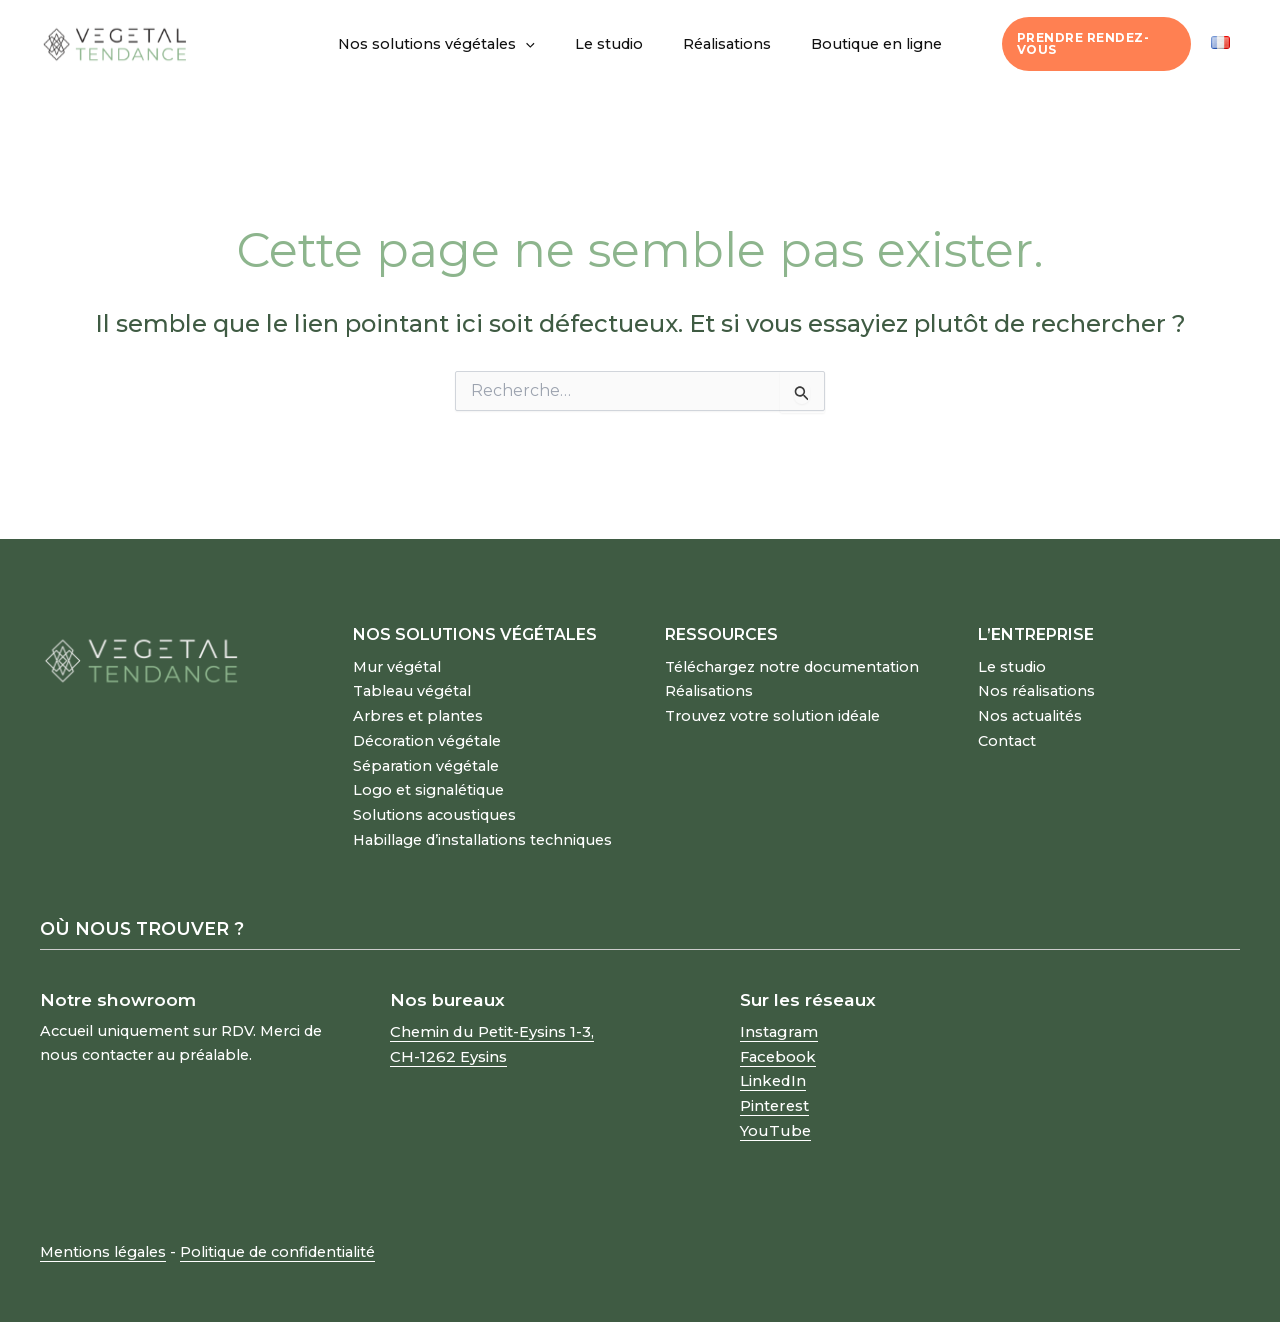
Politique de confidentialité (277, 1239)
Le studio (614, 44)
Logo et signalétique (428, 784)
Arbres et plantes (418, 713)
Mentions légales (103, 1239)
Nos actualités (1030, 713)
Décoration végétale (427, 737)
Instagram (778, 1023)
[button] (542, 44)
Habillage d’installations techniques (482, 832)
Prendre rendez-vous (1089, 43)
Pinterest (774, 1094)
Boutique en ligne (859, 44)
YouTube (774, 1118)
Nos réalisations (1036, 689)
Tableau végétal (412, 689)
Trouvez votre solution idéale (772, 713)
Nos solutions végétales (453, 44)
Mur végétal (397, 666)
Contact (1007, 737)
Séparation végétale (426, 761)
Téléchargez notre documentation (792, 666)
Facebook (777, 1047)
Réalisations (721, 44)
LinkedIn (772, 1070)
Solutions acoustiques (434, 808)
